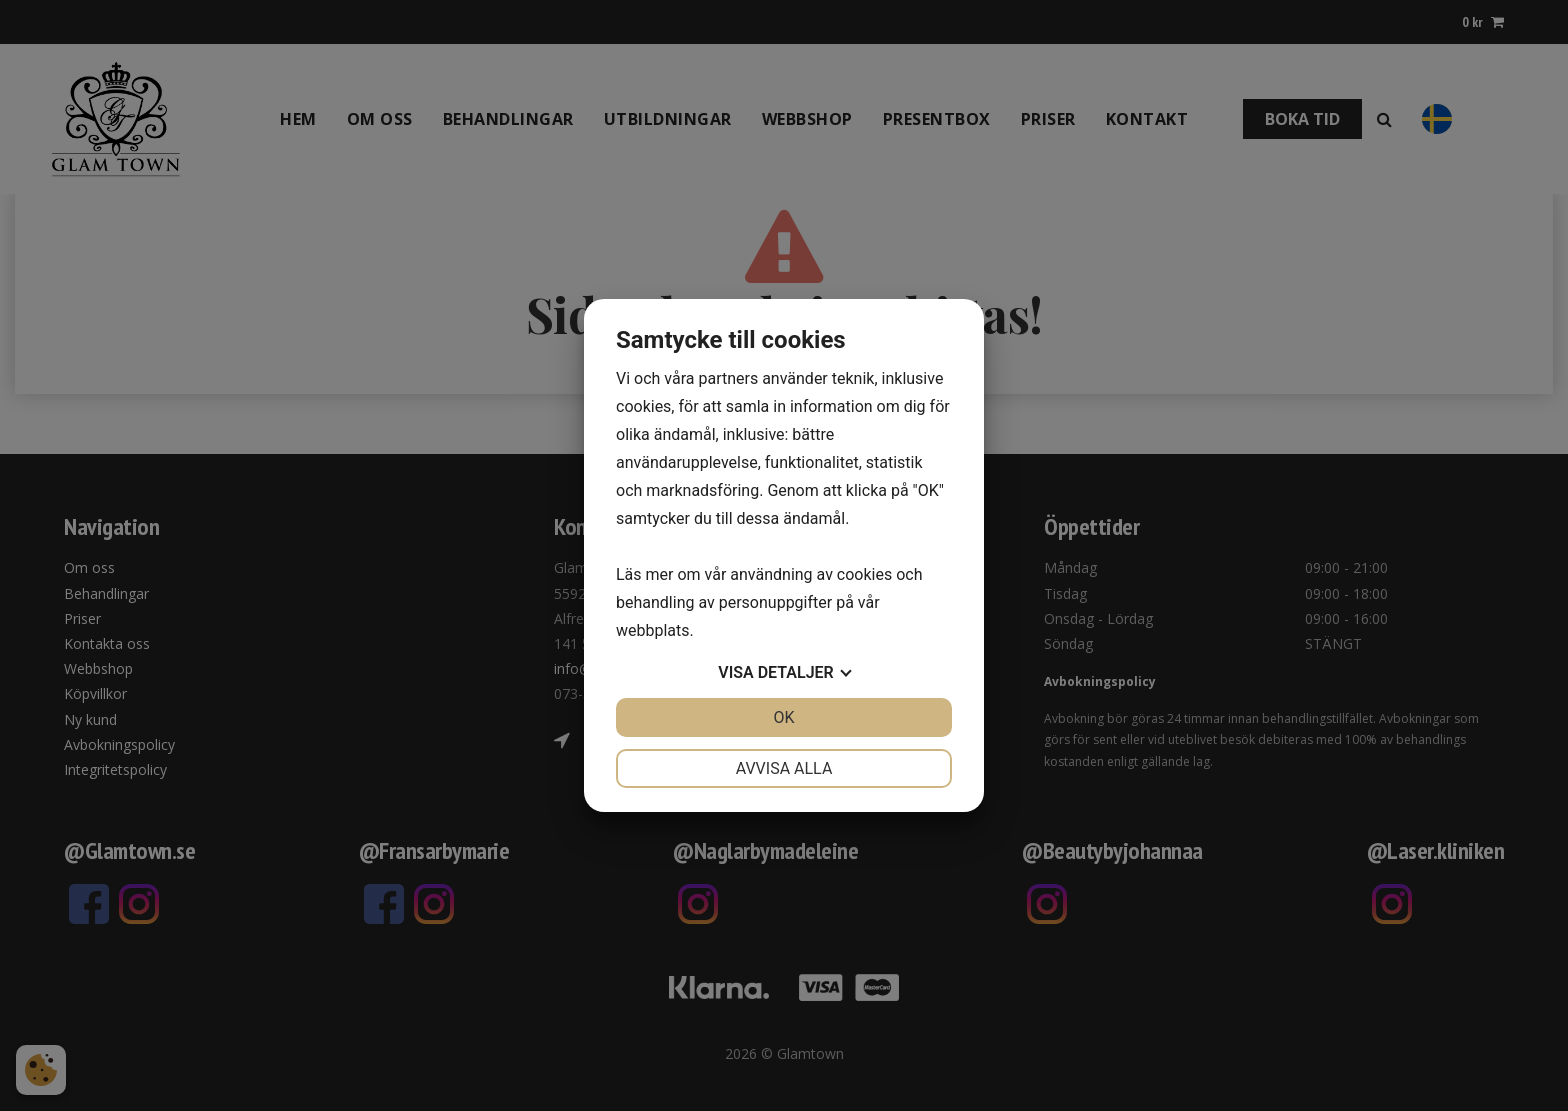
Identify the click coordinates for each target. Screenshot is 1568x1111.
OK (783, 717)
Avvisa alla (784, 768)
